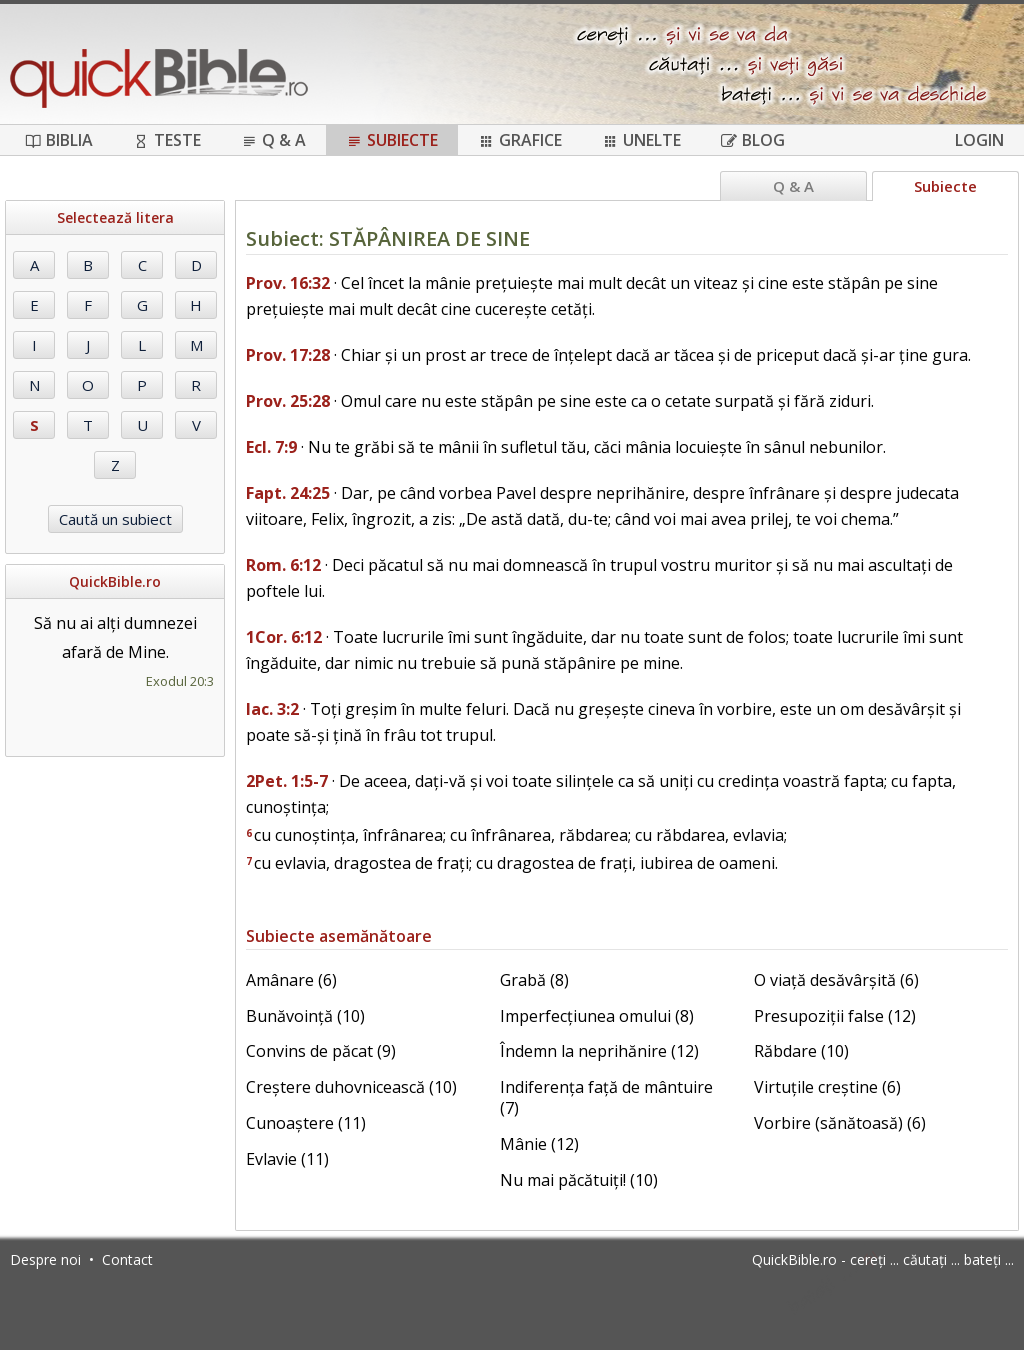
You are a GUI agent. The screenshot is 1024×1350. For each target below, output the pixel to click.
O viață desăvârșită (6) (836, 980)
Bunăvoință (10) (305, 1016)
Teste (167, 140)
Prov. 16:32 (288, 283)
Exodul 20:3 (180, 681)
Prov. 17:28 (288, 355)
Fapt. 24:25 (288, 493)
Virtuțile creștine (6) (827, 1087)
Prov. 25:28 (288, 401)
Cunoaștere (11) (306, 1123)
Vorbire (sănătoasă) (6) (840, 1123)
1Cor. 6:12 (284, 637)
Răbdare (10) (801, 1051)
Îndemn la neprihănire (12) (599, 1051)
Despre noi (45, 1259)
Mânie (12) (539, 1144)
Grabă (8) (534, 980)
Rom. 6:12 (283, 565)
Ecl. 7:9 (271, 447)
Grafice (520, 140)
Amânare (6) (291, 980)
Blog (753, 140)
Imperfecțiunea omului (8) (597, 1016)
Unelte (641, 140)
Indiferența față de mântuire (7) (606, 1097)
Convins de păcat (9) (321, 1051)
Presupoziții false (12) (835, 1016)
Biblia (59, 140)
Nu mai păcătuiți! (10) (579, 1180)
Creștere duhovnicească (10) (351, 1087)
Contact (127, 1259)
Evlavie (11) (287, 1159)
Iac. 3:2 (272, 709)
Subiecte (392, 140)
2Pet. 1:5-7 (287, 781)
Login (979, 140)
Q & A (273, 140)
